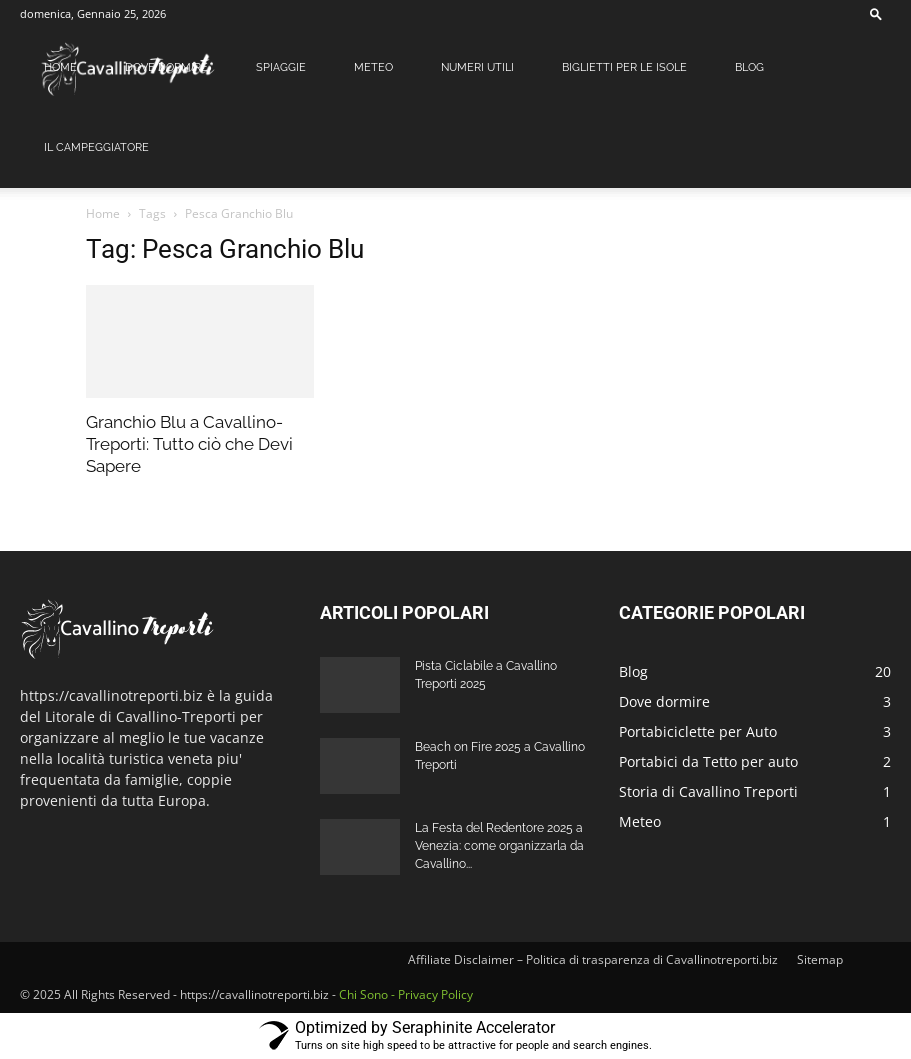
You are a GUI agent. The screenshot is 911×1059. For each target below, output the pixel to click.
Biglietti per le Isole (624, 67)
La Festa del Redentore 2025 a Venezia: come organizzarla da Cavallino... (499, 846)
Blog (749, 67)
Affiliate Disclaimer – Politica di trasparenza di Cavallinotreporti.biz (593, 959)
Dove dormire (166, 67)
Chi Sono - (368, 994)
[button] (876, 13)
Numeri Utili (477, 67)
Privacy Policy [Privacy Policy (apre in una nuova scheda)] (435, 994)
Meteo (373, 67)
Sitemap (820, 959)
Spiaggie (281, 67)
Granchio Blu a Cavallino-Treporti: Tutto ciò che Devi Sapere (189, 444)
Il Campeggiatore (96, 147)
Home (60, 67)
